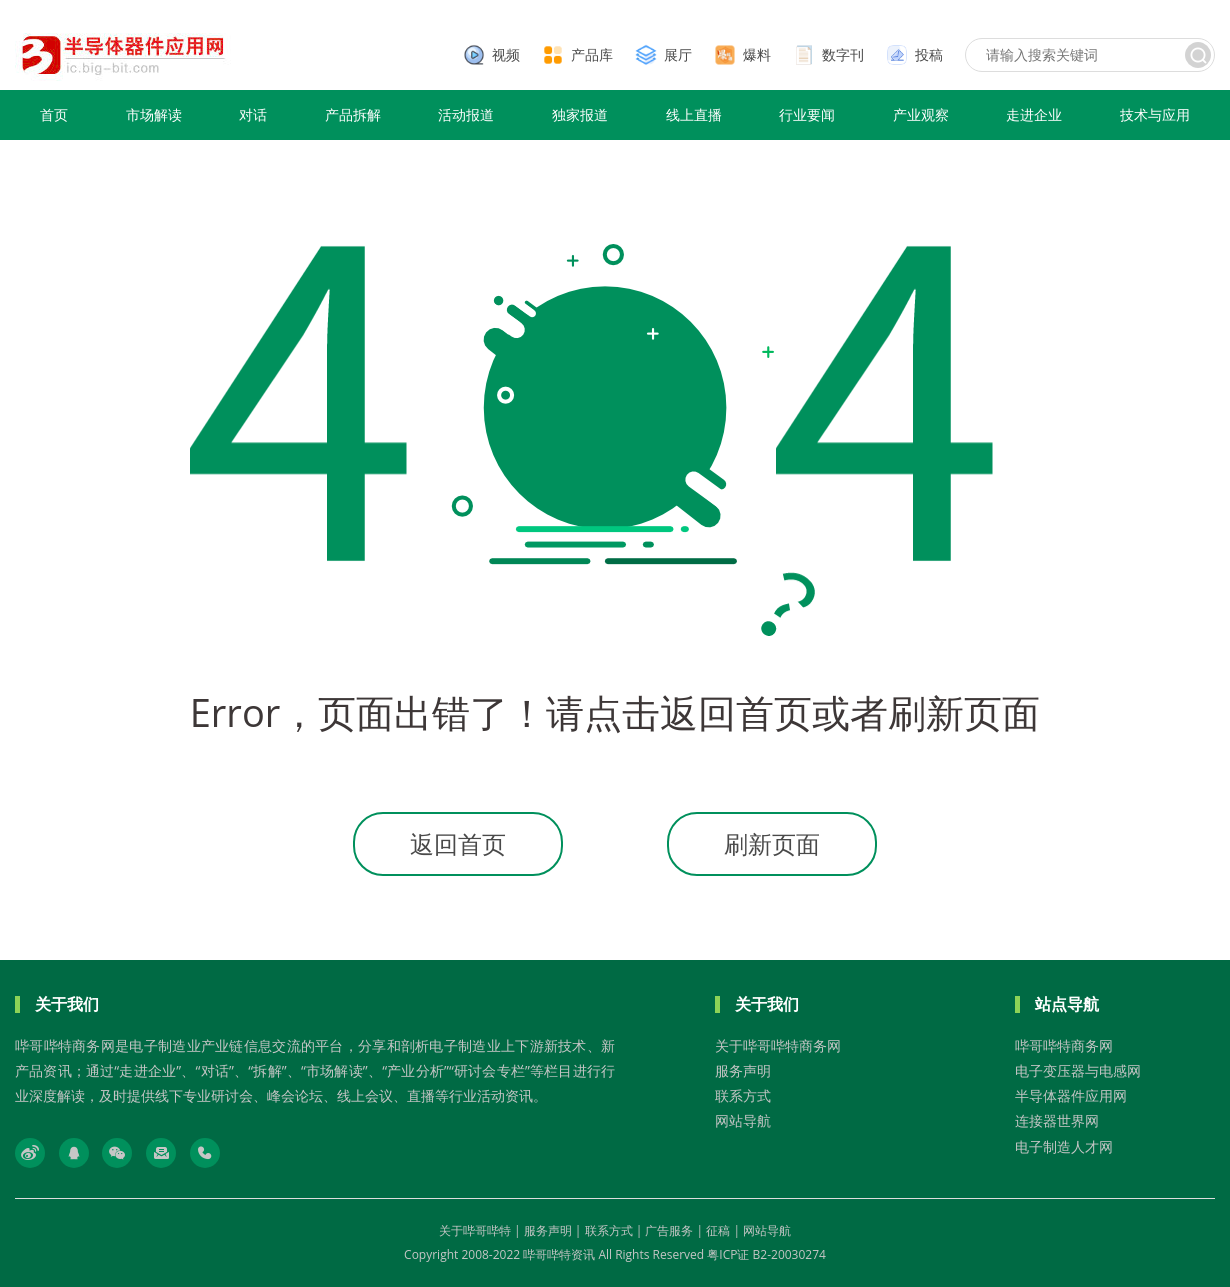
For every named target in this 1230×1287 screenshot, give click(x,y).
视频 (506, 54)
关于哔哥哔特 (475, 1230)
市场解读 (154, 114)
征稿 (718, 1230)
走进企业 (1034, 114)
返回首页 (458, 843)
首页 (54, 114)
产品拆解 (353, 114)
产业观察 (921, 114)
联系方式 (743, 1095)
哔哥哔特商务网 (1064, 1045)
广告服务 (669, 1230)
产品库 (592, 54)
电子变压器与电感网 (1078, 1070)
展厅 (678, 54)
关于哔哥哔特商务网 (778, 1045)
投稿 (929, 54)
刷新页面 (772, 843)
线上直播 (694, 114)
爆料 (757, 54)
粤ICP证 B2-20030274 (766, 1254)
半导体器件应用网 (1071, 1095)
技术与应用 (1155, 114)
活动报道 (466, 114)
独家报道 (580, 114)
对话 (253, 114)
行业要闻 (807, 114)
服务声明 (743, 1070)
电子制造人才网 (1064, 1146)
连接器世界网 (1057, 1120)
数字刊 (843, 54)
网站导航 (743, 1120)
